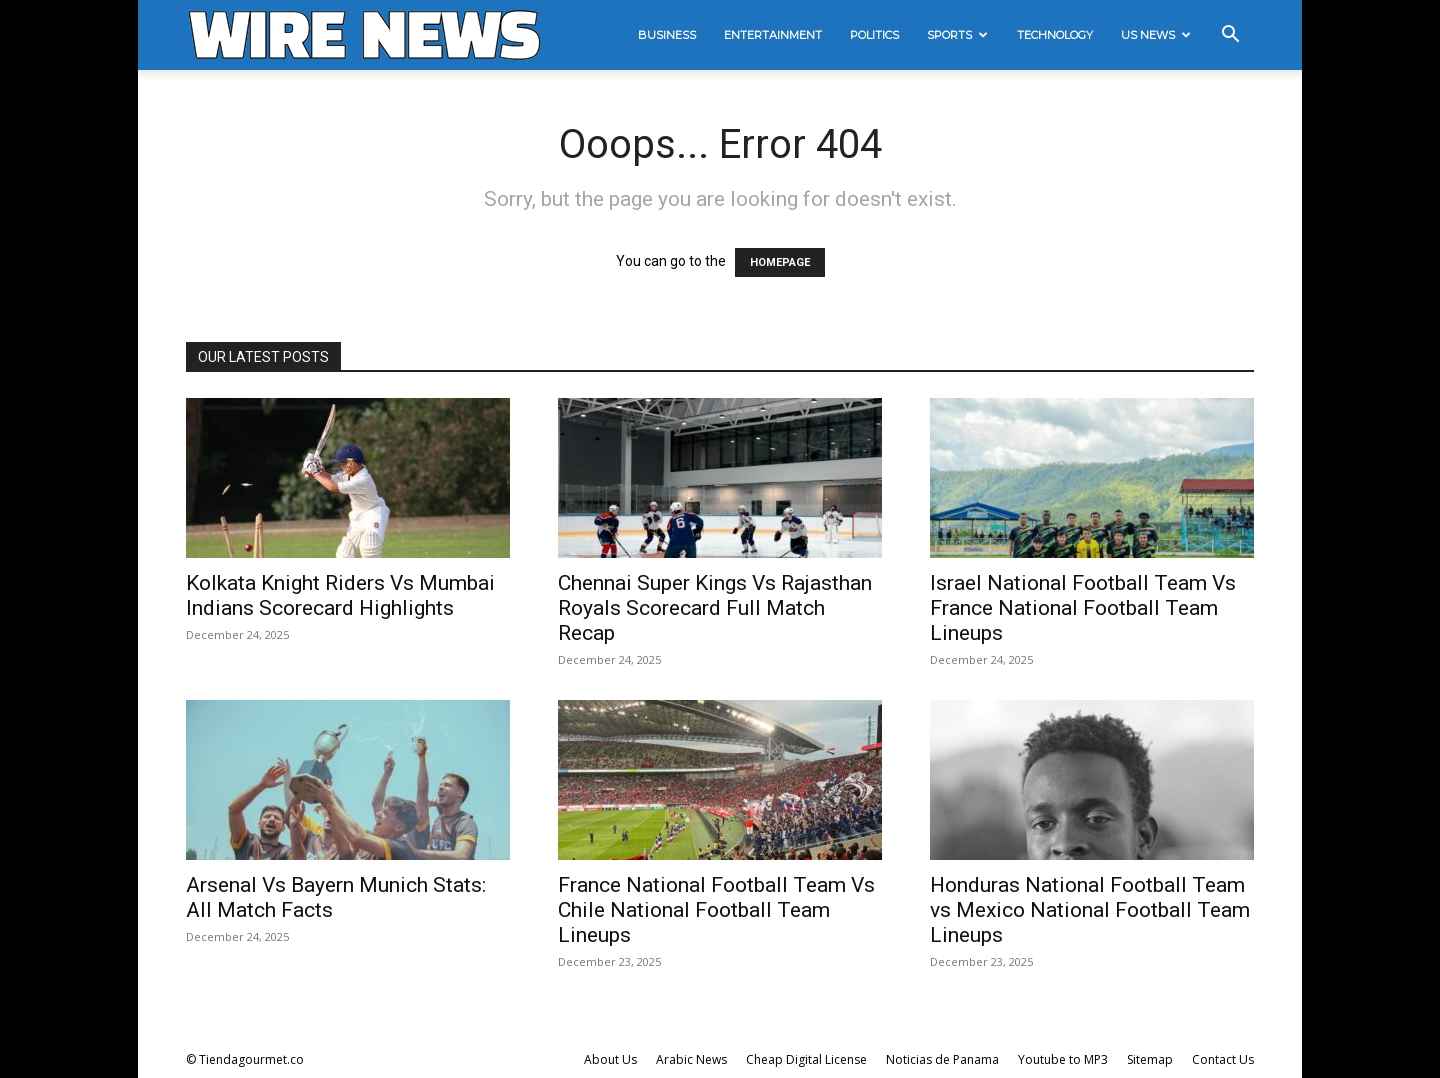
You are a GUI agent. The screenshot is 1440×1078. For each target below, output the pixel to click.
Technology (1055, 35)
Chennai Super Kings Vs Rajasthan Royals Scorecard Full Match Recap (715, 608)
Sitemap (1150, 1059)
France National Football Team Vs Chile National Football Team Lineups (716, 910)
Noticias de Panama (942, 1059)
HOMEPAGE (780, 262)
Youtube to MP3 (1063, 1059)
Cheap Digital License (806, 1059)
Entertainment (773, 35)
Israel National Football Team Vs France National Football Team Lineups (1083, 608)
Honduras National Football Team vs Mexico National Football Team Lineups (1090, 910)
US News (1156, 35)
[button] (1230, 36)
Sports (957, 35)
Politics (874, 35)
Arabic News (691, 1059)
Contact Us (1223, 1059)
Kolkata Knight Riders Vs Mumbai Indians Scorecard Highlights (340, 595)
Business (667, 35)
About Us (610, 1059)
